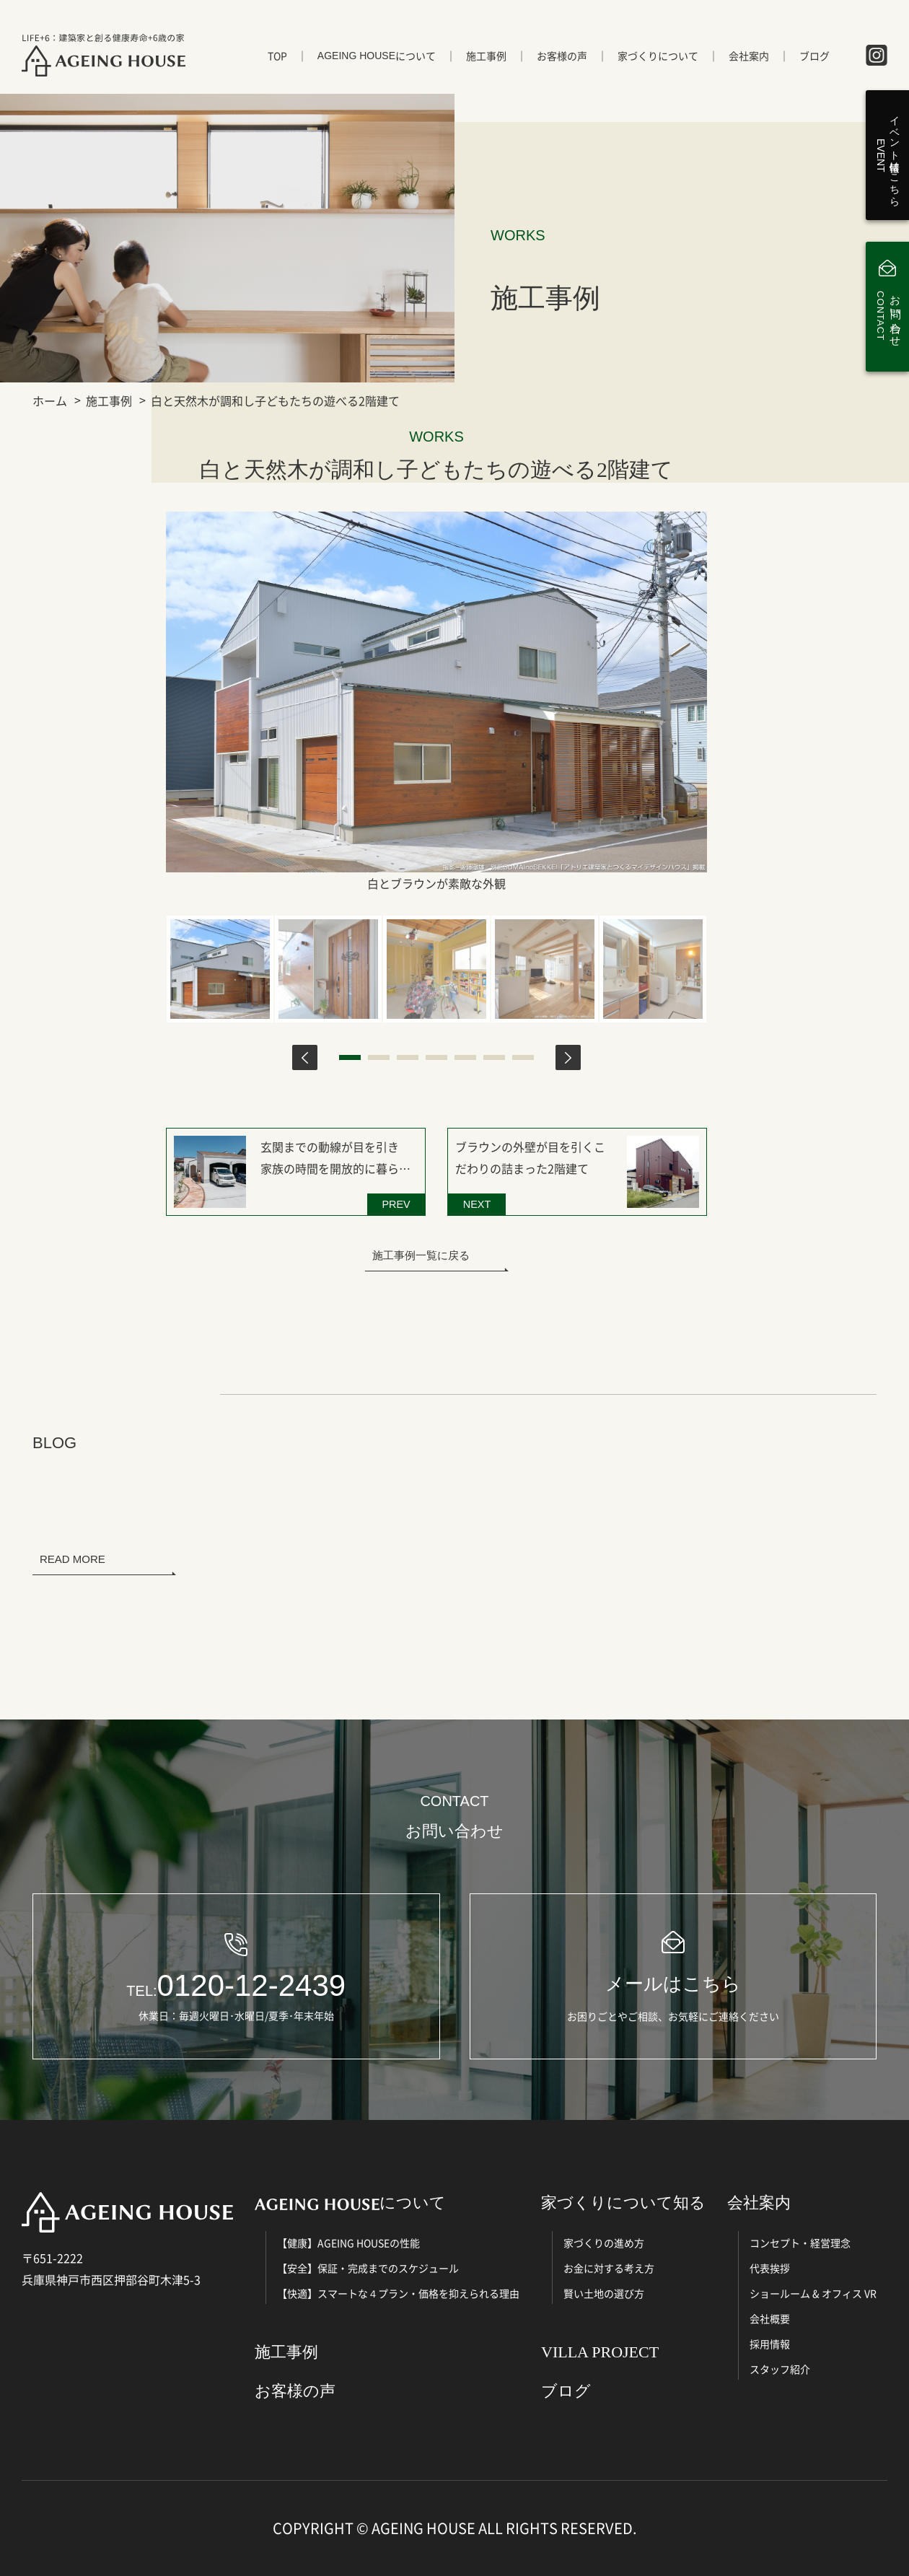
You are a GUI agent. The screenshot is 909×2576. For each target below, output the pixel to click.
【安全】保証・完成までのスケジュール (368, 2268)
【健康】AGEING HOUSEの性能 (348, 2242)
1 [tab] (350, 1057)
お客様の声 (562, 55)
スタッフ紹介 (780, 2369)
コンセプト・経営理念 (800, 2242)
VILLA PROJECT (600, 2352)
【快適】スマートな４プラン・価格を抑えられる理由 (398, 2293)
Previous (304, 1057)
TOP (277, 55)
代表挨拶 (770, 2268)
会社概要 (770, 2318)
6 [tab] (494, 1057)
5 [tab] (465, 1057)
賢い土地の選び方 (603, 2293)
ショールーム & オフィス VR (813, 2293)
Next (568, 1057)
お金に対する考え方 (608, 2268)
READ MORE (72, 1559)
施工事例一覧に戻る (421, 1255)
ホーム (49, 400)
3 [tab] (407, 1057)
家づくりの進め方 (603, 2242)
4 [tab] (436, 1057)
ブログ (814, 55)
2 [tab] (379, 1057)
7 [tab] (523, 1057)
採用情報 (770, 2343)
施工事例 (486, 55)
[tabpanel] (220, 969)
